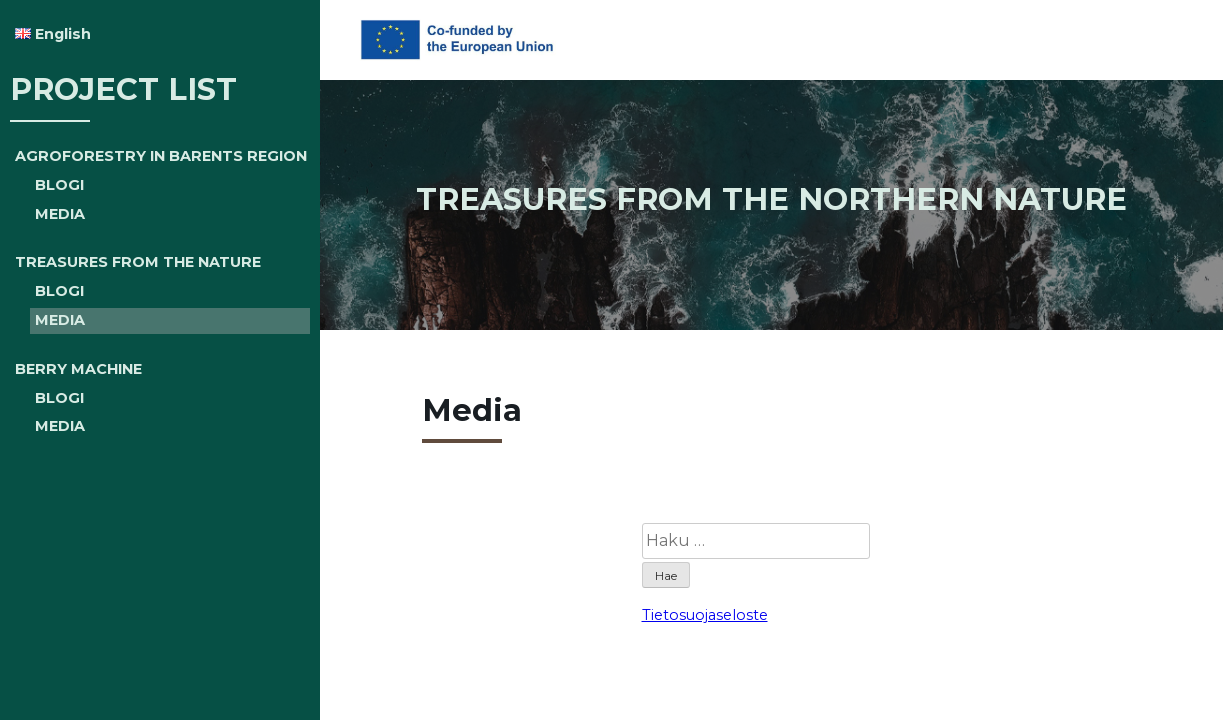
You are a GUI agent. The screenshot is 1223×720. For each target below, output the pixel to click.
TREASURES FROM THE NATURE (138, 262)
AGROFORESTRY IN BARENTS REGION (161, 156)
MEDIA (60, 214)
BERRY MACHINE (78, 369)
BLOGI (59, 185)
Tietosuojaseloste (705, 615)
